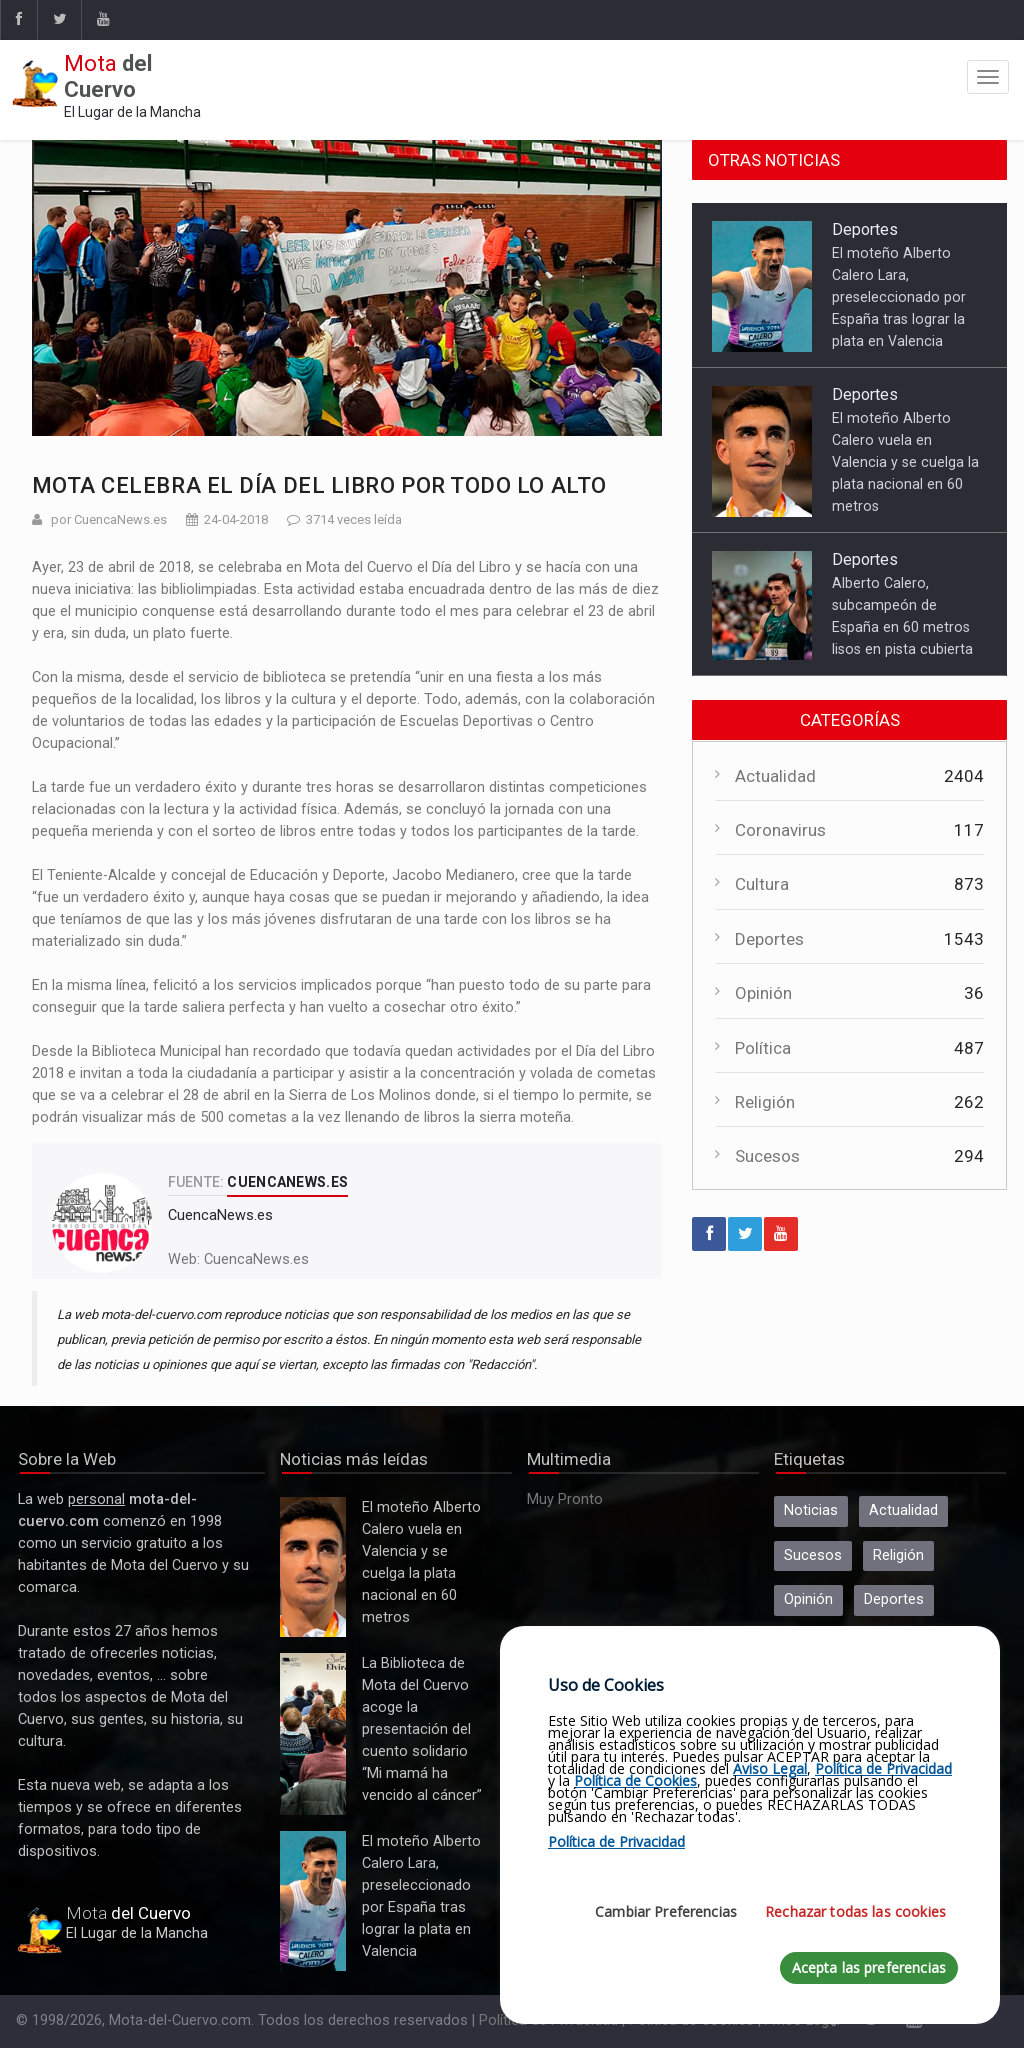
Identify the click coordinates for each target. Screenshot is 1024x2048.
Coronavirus (780, 830)
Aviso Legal (770, 1768)
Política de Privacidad (883, 1768)
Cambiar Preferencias (666, 1911)
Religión (765, 1102)
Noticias (811, 1510)
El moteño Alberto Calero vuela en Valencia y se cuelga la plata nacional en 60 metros (905, 462)
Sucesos (767, 1156)
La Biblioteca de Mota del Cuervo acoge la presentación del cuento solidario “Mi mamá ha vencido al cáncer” (313, 1734)
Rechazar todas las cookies (855, 1911)
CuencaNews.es (256, 1259)
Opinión (763, 993)
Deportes (865, 229)
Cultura (762, 884)
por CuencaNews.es (109, 519)
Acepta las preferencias (869, 1967)
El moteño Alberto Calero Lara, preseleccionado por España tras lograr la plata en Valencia (899, 297)
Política (763, 1048)
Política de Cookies (635, 1780)
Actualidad (775, 776)
